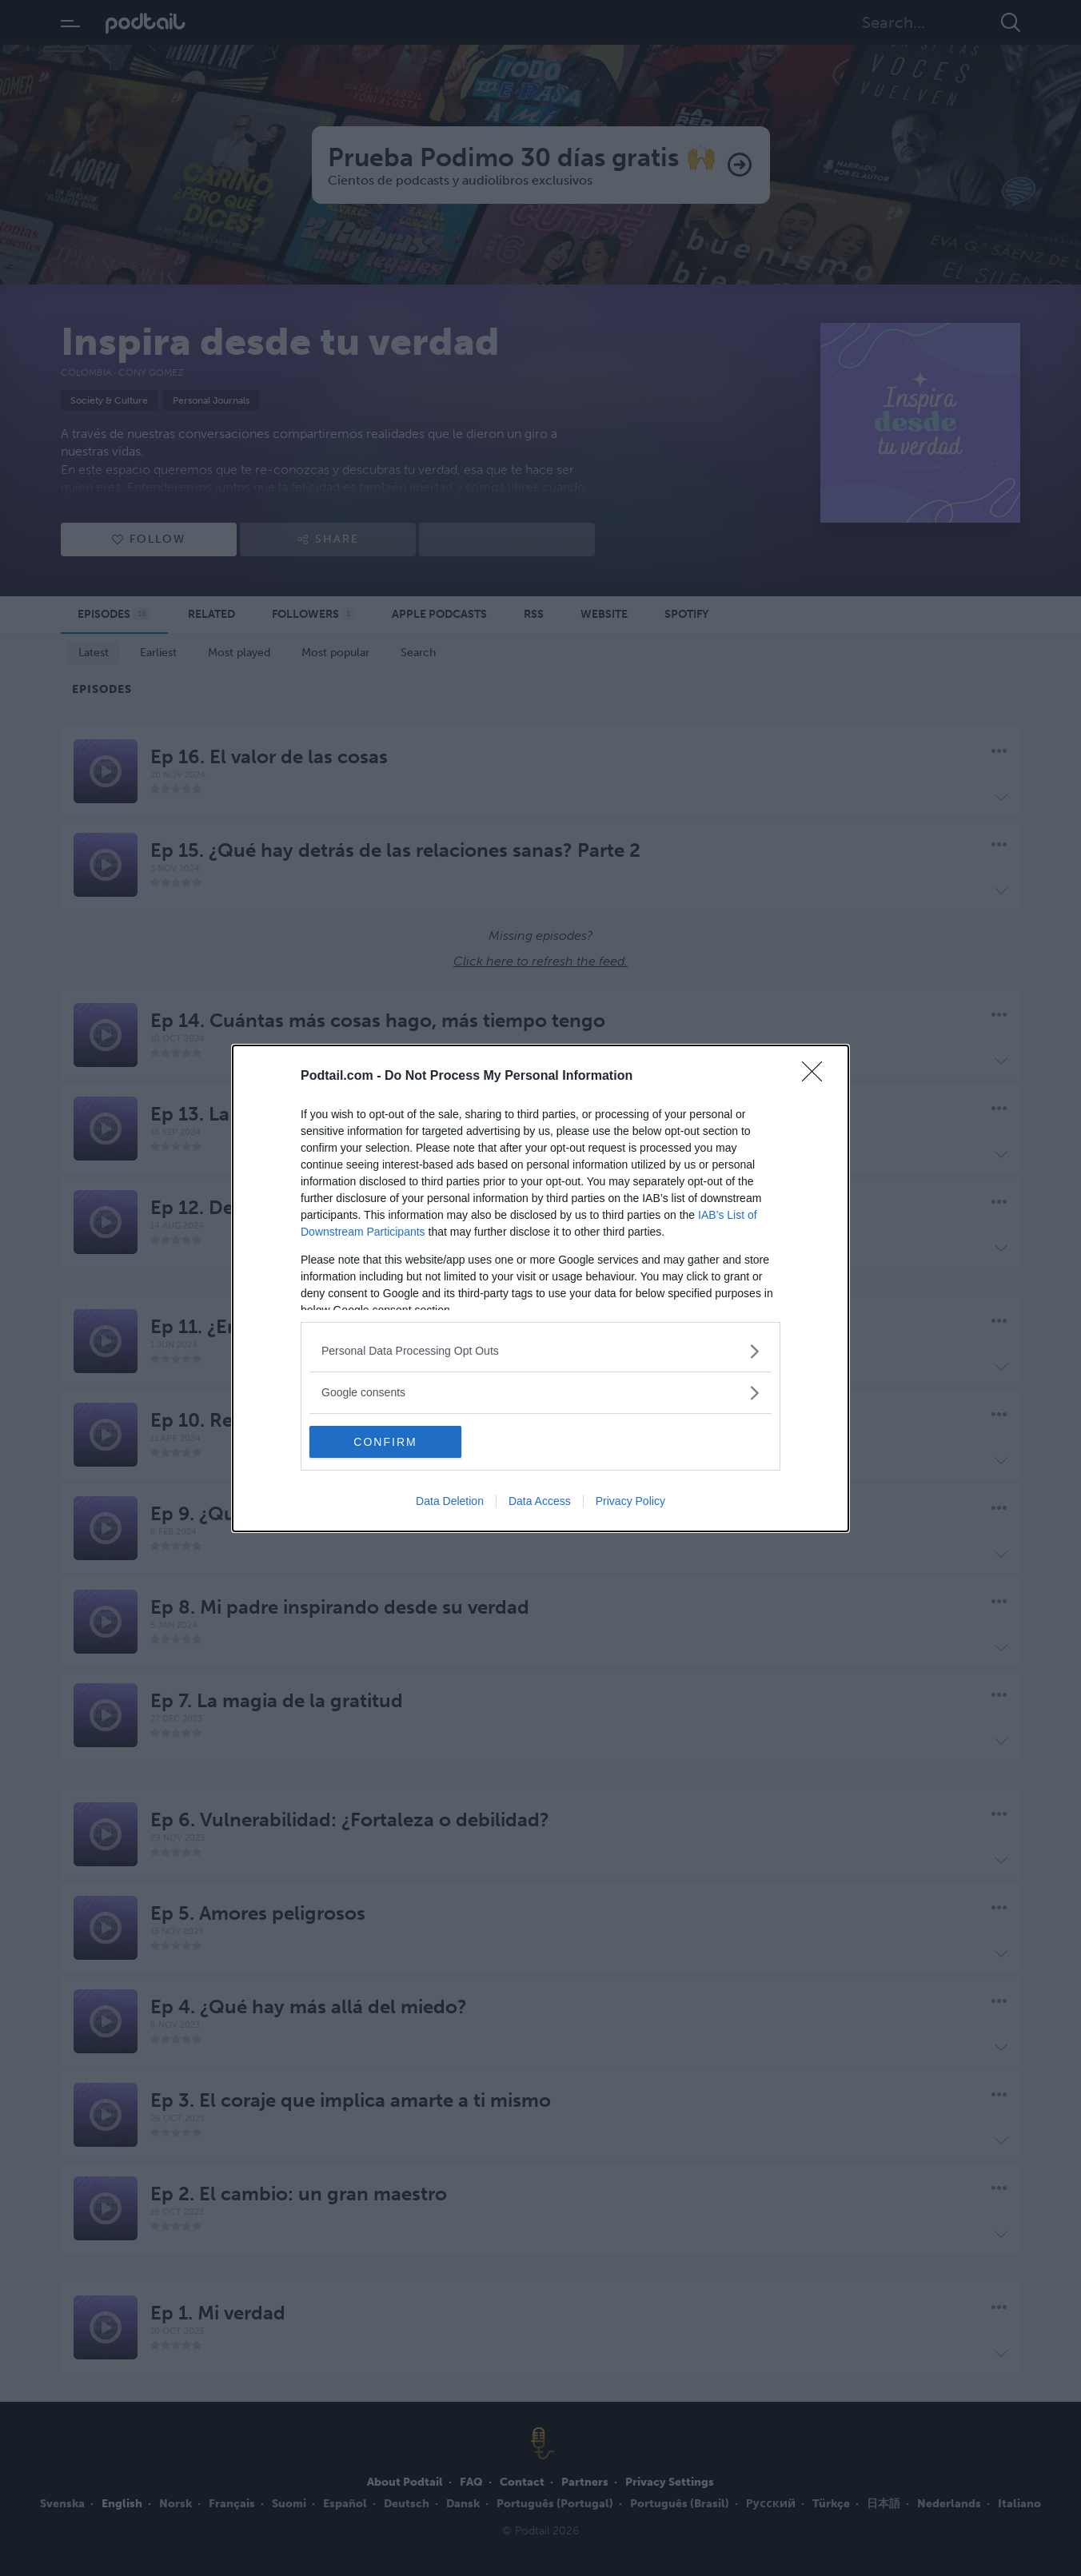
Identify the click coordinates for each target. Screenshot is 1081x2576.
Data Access (540, 1501)
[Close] (817, 1076)
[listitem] (540, 1351)
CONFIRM (385, 1441)
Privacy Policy (630, 1501)
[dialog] (540, 1288)
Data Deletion (450, 1501)
